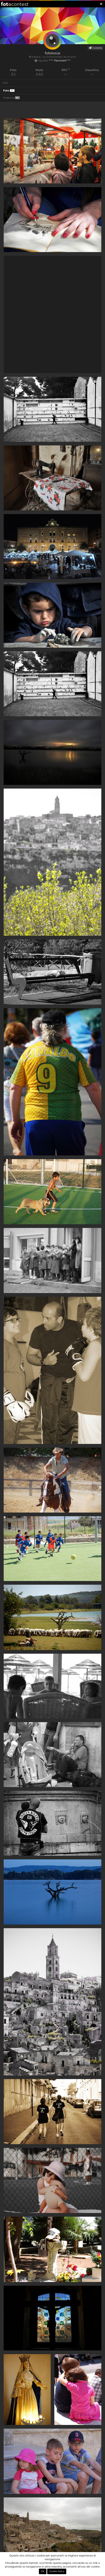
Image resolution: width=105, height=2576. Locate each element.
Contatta (95, 47)
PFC (66, 70)
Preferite (11, 97)
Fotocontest (14, 4)
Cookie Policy (56, 2571)
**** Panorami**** (60, 60)
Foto (9, 90)
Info (5, 83)
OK (42, 2571)
